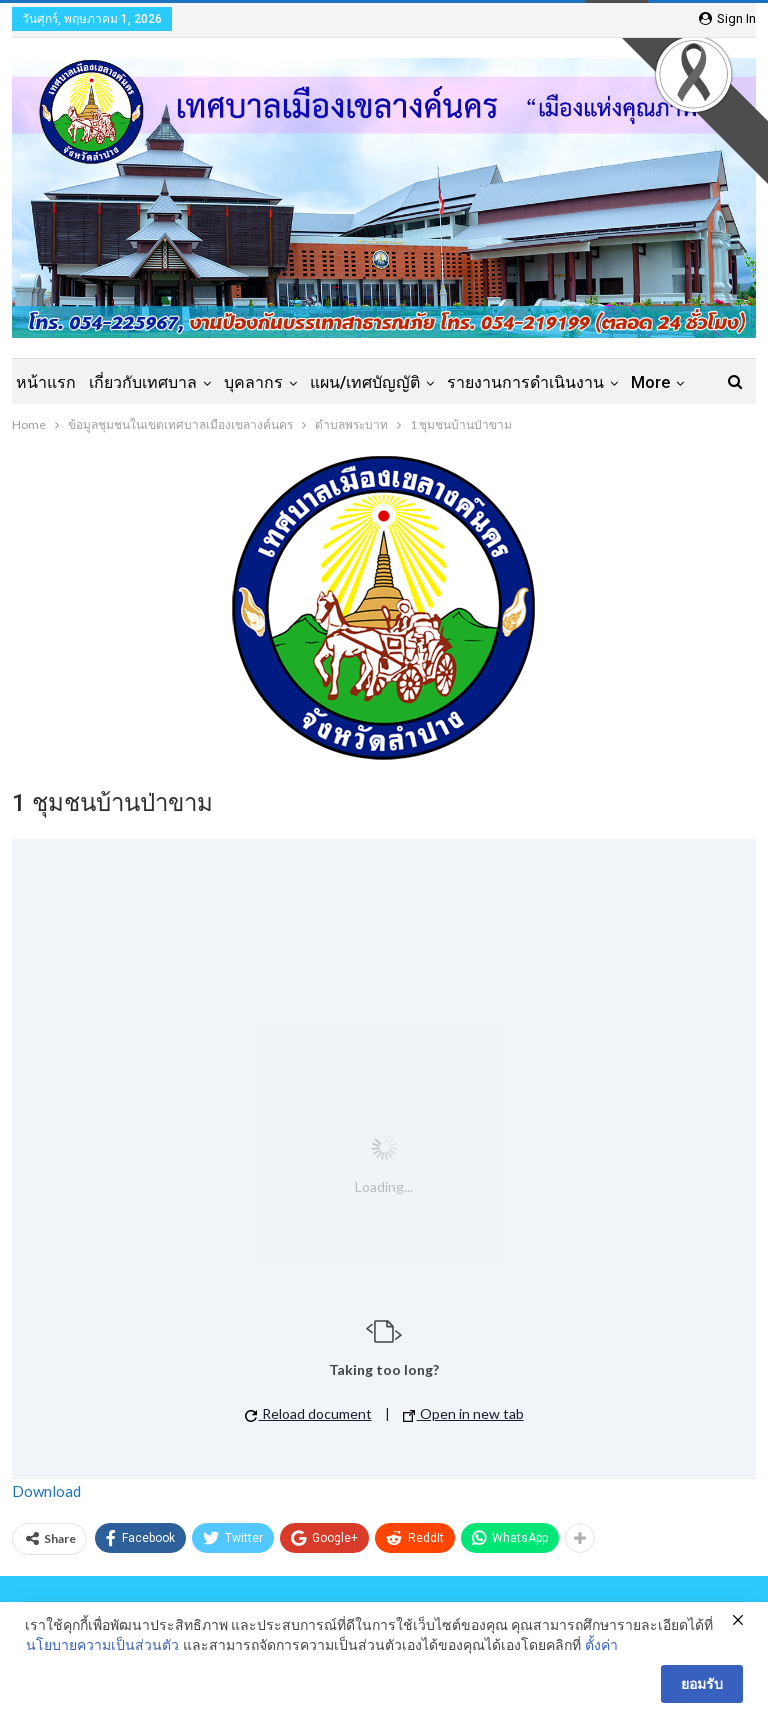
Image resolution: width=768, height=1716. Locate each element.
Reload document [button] (308, 1413)
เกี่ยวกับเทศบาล (143, 382)
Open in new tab (463, 1413)
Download (46, 1491)
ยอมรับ (702, 1683)
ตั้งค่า (601, 1644)
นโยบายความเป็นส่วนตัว (102, 1644)
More (650, 382)
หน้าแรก (46, 382)
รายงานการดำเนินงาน (525, 382)
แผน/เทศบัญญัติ (365, 382)
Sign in (727, 18)
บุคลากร (253, 382)
